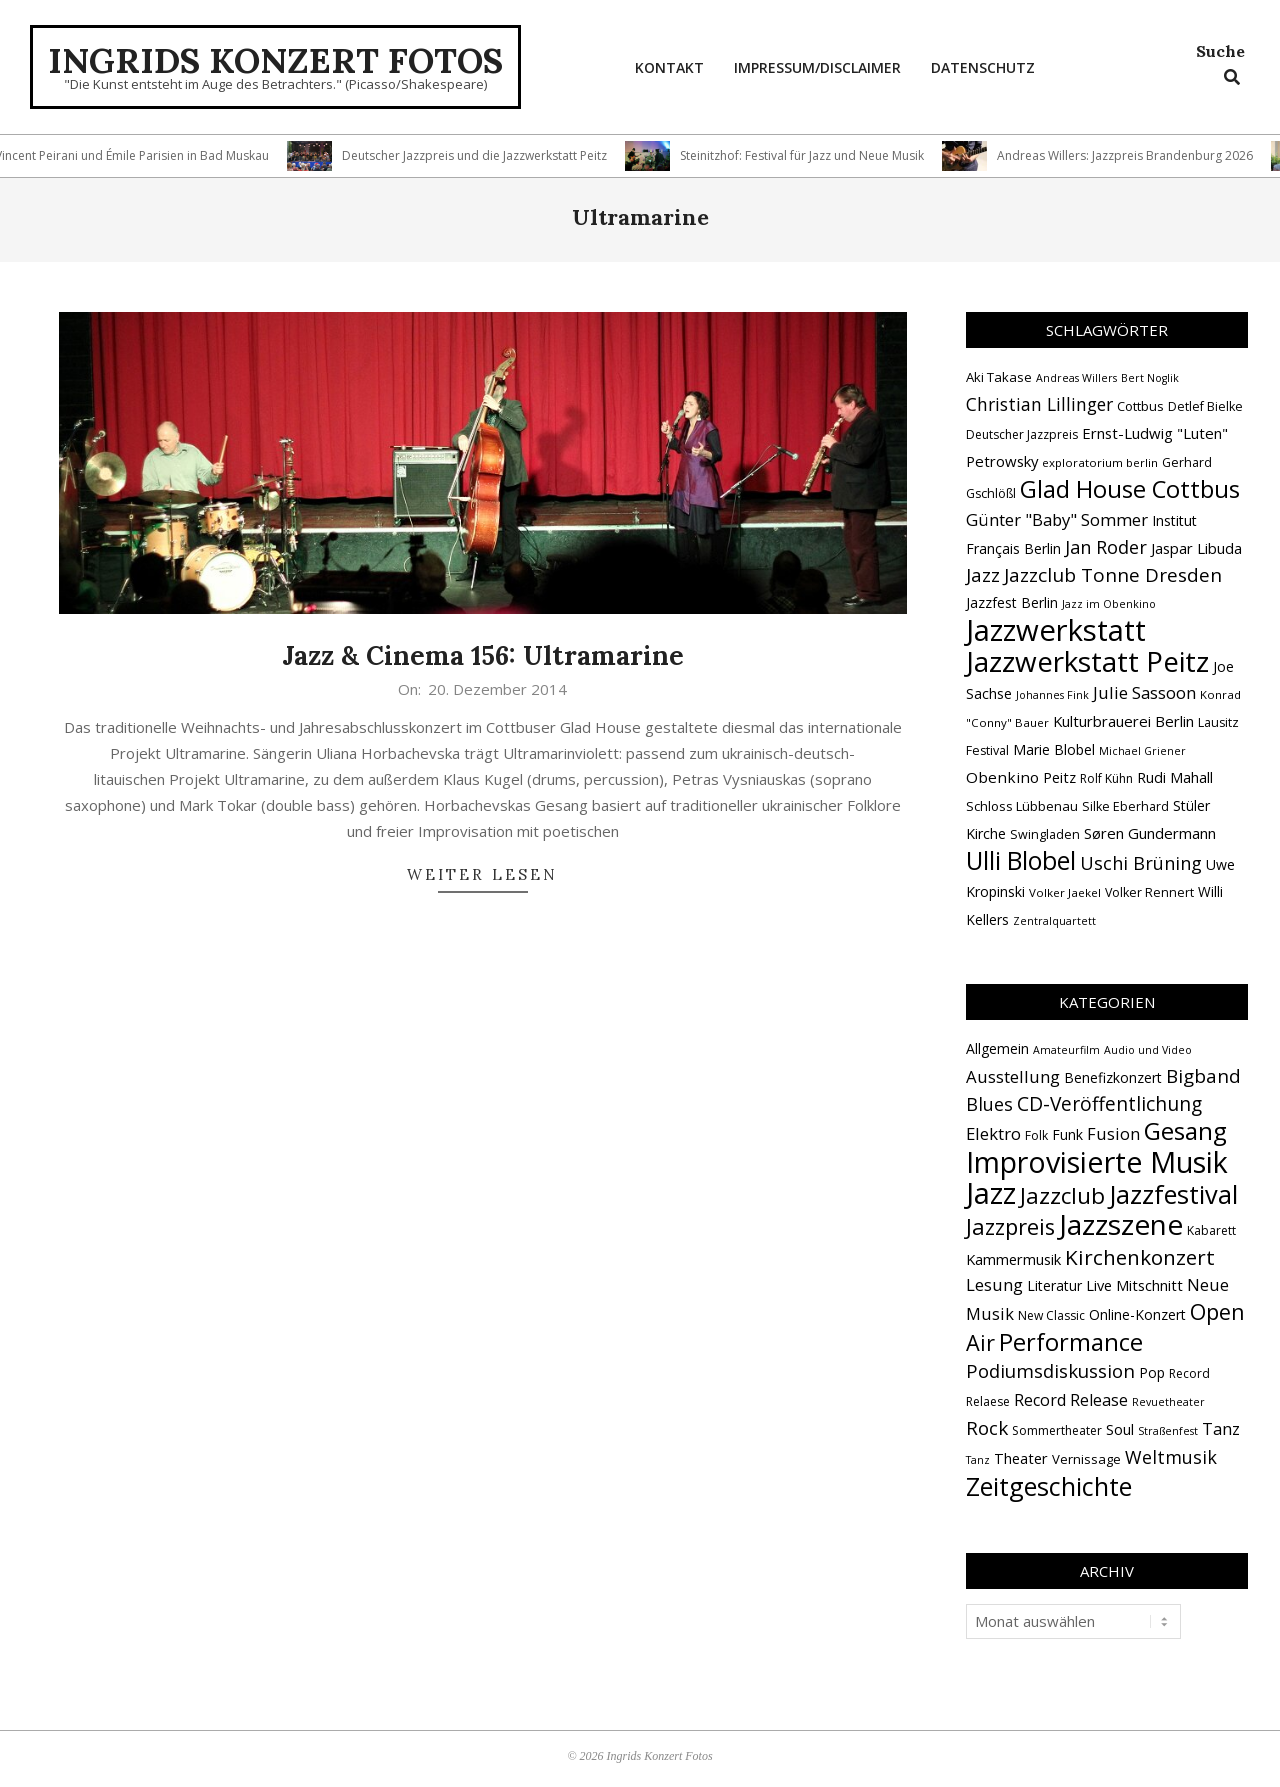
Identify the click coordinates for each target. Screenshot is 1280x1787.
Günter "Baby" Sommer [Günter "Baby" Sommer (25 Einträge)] (1057, 519)
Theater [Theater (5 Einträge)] (1021, 1458)
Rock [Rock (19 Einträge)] (987, 1428)
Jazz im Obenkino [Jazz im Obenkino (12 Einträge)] (1109, 604)
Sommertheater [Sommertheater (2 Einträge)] (1057, 1430)
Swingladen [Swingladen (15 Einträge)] (1045, 834)
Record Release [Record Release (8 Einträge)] (1071, 1400)
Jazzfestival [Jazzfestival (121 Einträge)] (1173, 1194)
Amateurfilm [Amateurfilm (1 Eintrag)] (1066, 1050)
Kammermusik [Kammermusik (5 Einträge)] (1013, 1259)
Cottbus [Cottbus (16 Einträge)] (1140, 406)
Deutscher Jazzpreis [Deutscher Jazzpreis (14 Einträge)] (1022, 434)
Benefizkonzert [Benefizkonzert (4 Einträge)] (1113, 1077)
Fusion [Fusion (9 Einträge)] (1113, 1133)
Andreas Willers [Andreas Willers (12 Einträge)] (1076, 378)
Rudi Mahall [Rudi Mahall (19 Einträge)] (1175, 777)
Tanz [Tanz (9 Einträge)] (1221, 1428)
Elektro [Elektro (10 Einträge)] (993, 1133)
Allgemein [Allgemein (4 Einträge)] (997, 1048)
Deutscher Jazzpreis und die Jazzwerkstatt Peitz (485, 155)
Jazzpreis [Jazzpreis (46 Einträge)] (1010, 1226)
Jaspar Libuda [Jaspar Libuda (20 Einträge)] (1196, 548)
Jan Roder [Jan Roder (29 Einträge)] (1106, 547)
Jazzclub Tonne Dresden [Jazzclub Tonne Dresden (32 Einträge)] (1113, 575)
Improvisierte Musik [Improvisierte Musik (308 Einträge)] (1097, 1161)
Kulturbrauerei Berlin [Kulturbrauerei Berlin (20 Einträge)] (1123, 721)
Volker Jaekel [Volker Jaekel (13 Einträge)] (1065, 892)
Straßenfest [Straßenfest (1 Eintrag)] (1168, 1431)
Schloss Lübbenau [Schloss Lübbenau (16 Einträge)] (1022, 806)
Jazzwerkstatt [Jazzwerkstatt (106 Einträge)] (1056, 630)
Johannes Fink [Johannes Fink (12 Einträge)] (1052, 695)
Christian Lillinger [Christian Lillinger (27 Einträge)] (1039, 404)
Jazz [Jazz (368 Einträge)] (991, 1193)
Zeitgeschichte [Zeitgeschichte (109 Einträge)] (1049, 1486)
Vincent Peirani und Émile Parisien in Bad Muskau (143, 155)
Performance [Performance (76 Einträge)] (1071, 1342)
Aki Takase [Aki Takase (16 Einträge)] (999, 377)
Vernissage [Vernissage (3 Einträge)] (1086, 1459)
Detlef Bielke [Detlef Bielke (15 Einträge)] (1205, 406)
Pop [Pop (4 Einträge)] (1152, 1372)
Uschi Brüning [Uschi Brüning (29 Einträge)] (1141, 863)
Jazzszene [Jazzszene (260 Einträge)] (1121, 1224)
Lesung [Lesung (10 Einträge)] (994, 1284)
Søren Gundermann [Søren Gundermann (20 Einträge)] (1150, 833)
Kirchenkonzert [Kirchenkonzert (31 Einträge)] (1140, 1257)
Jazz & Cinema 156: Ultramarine (483, 655)
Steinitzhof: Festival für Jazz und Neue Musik (813, 155)
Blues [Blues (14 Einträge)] (989, 1104)
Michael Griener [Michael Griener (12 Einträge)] (1142, 751)
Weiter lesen (482, 874)
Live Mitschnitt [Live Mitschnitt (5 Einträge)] (1134, 1285)
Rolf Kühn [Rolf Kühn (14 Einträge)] (1106, 778)
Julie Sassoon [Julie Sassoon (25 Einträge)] (1144, 692)
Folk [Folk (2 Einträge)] (1036, 1135)
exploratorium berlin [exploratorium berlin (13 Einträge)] (1100, 462)
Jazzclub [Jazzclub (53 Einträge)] (1062, 1195)
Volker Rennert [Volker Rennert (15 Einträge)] (1149, 892)
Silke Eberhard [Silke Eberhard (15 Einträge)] (1125, 806)
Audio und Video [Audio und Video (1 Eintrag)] (1148, 1050)
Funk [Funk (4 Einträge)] (1067, 1134)
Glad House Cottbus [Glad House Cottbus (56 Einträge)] (1130, 489)
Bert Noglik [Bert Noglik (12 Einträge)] (1150, 378)
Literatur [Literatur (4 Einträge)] (1054, 1285)
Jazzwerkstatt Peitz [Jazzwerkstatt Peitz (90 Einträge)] (1087, 661)
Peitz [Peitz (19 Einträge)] (1059, 777)
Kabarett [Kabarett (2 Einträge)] (1211, 1230)
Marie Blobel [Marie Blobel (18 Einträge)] (1054, 749)
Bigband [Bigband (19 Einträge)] (1203, 1076)
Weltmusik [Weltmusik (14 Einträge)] (1171, 1457)
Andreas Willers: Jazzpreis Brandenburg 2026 (1136, 155)
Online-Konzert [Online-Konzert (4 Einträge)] (1137, 1314)
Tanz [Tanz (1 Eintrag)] (978, 1460)
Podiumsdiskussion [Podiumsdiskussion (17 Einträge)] (1050, 1370)
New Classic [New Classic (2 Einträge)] (1051, 1315)
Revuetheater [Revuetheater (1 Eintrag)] (1168, 1402)
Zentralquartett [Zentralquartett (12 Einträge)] (1054, 921)
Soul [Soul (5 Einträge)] (1120, 1429)
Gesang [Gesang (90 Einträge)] (1185, 1130)
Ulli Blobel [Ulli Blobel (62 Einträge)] (1021, 860)
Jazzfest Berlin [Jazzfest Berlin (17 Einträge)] (1012, 602)
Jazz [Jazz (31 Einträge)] (983, 575)
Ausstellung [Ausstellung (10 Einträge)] (1013, 1076)
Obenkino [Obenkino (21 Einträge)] (1002, 777)
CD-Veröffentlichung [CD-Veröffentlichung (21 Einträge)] (1109, 1103)
